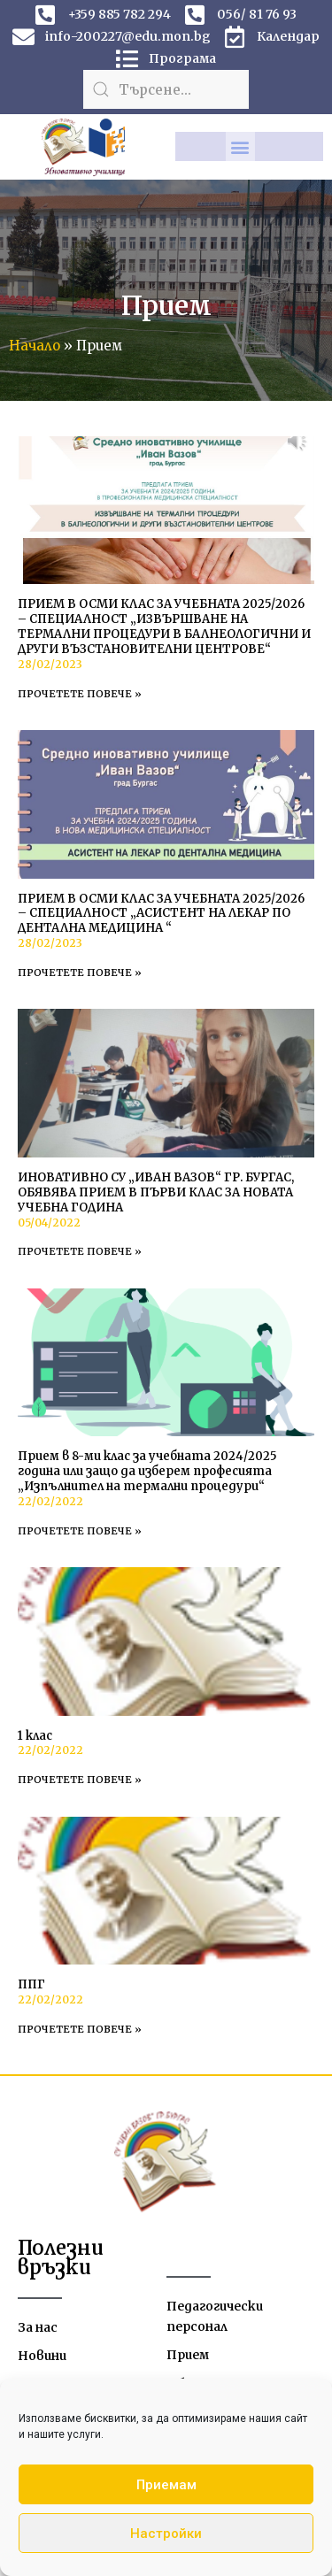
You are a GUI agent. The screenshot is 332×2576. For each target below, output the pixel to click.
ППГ (31, 1984)
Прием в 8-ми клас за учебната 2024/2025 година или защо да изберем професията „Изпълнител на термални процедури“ (147, 1471)
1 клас (35, 1735)
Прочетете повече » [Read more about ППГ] (80, 2029)
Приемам (166, 2485)
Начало (34, 345)
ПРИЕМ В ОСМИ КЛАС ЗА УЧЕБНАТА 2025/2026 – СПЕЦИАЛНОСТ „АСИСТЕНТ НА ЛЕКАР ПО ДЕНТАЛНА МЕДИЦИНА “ (161, 913)
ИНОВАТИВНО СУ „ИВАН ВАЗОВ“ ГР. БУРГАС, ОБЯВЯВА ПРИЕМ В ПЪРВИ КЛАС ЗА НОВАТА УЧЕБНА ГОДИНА (156, 1192)
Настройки (166, 2533)
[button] (240, 146)
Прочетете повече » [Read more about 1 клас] (80, 1779)
